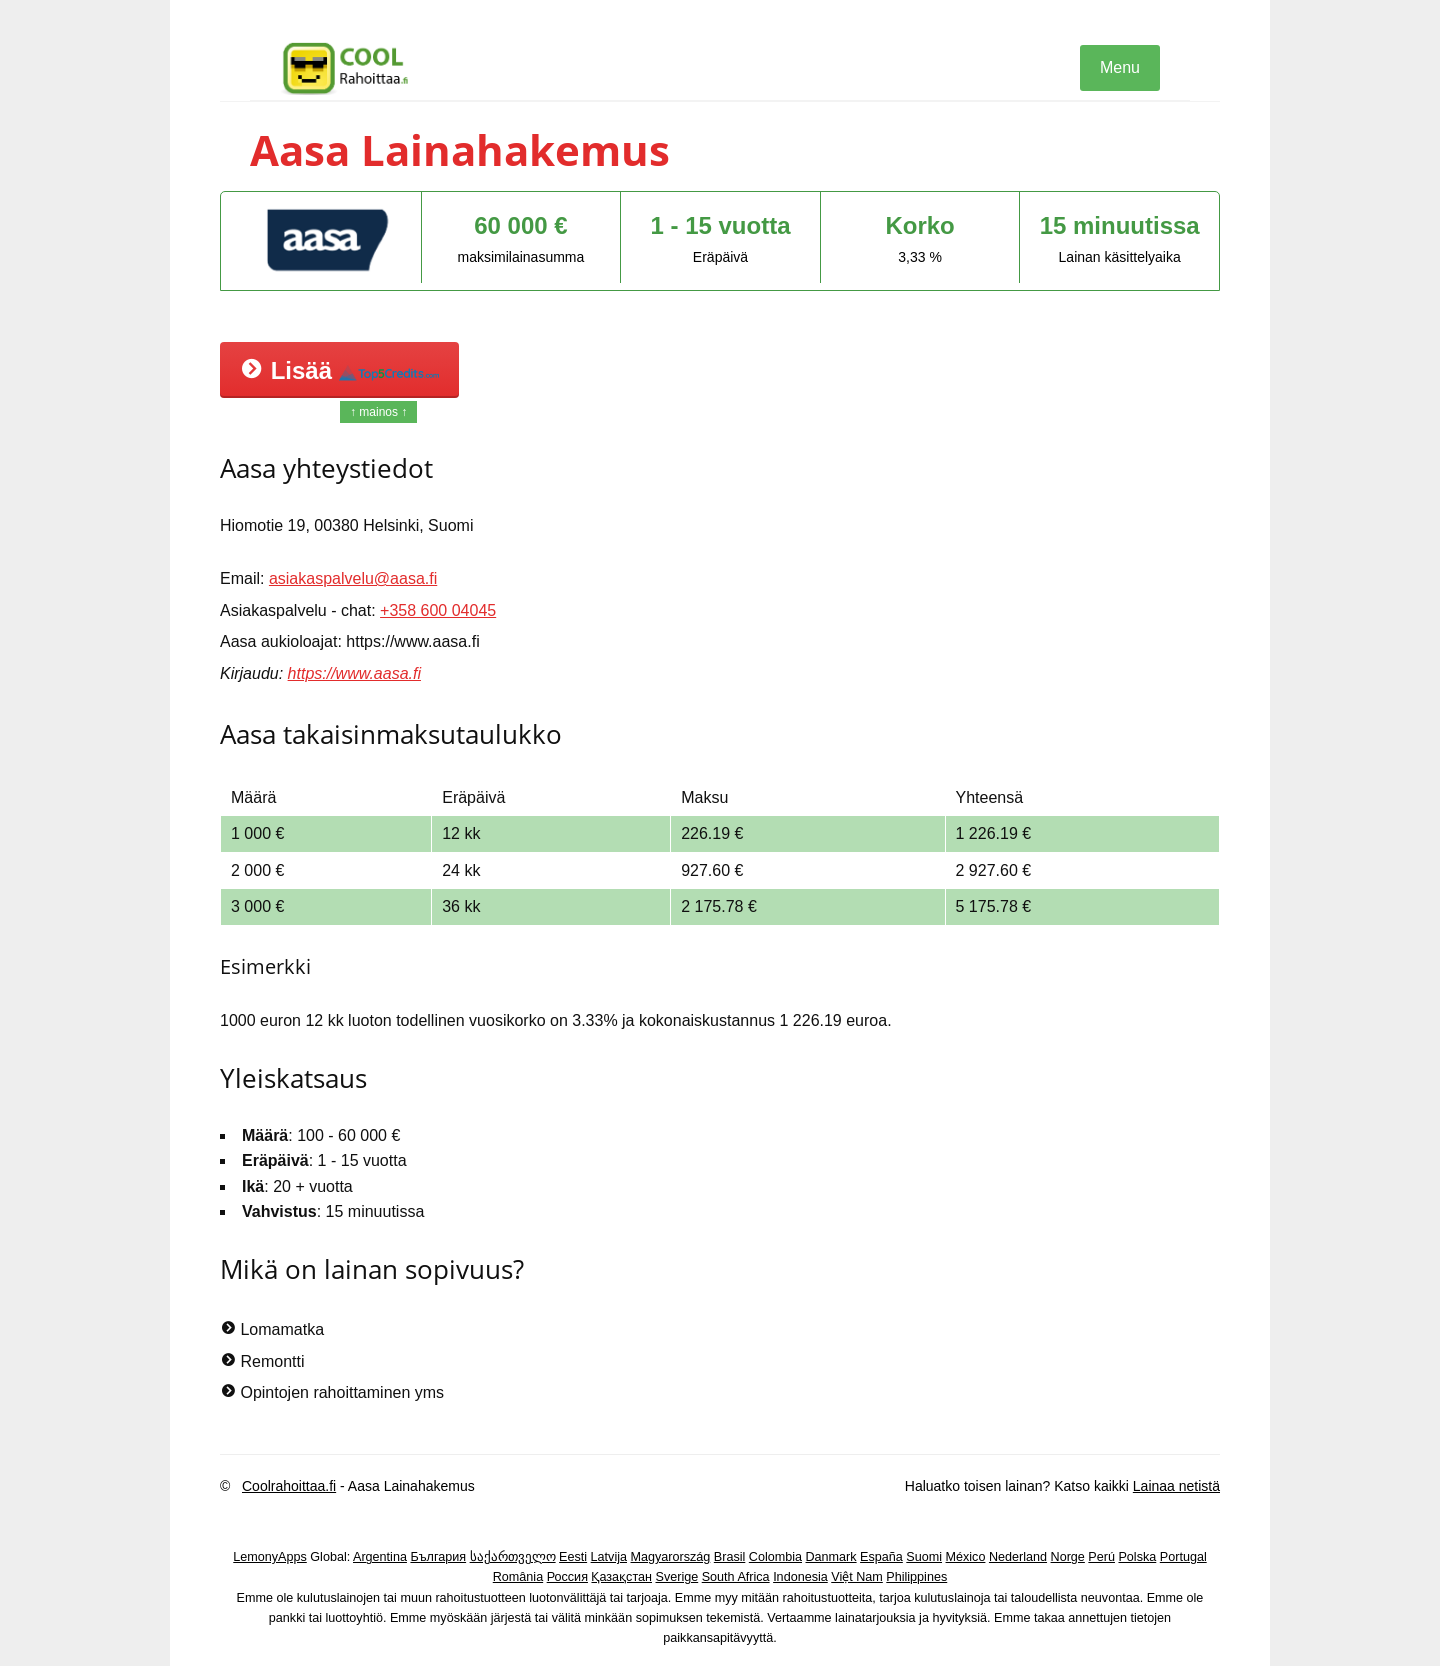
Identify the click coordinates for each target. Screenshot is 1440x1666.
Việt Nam (857, 1577)
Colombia (775, 1557)
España (881, 1557)
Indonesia (800, 1577)
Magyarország (671, 1557)
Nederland (1018, 1557)
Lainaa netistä (1176, 1486)
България (438, 1557)
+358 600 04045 (438, 610)
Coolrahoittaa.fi (289, 1486)
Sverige (677, 1577)
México (966, 1557)
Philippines (916, 1577)
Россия (567, 1577)
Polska (1137, 1557)
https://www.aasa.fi (354, 673)
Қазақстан (621, 1577)
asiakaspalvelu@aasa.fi (353, 578)
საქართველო (513, 1557)
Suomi (924, 1557)
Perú (1101, 1557)
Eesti (573, 1557)
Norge (1068, 1557)
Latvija (609, 1557)
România (518, 1577)
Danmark (831, 1557)
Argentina (380, 1557)
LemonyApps (270, 1557)
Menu (1120, 67)
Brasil (730, 1557)
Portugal (1183, 1557)
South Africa (736, 1577)
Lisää (339, 370)
